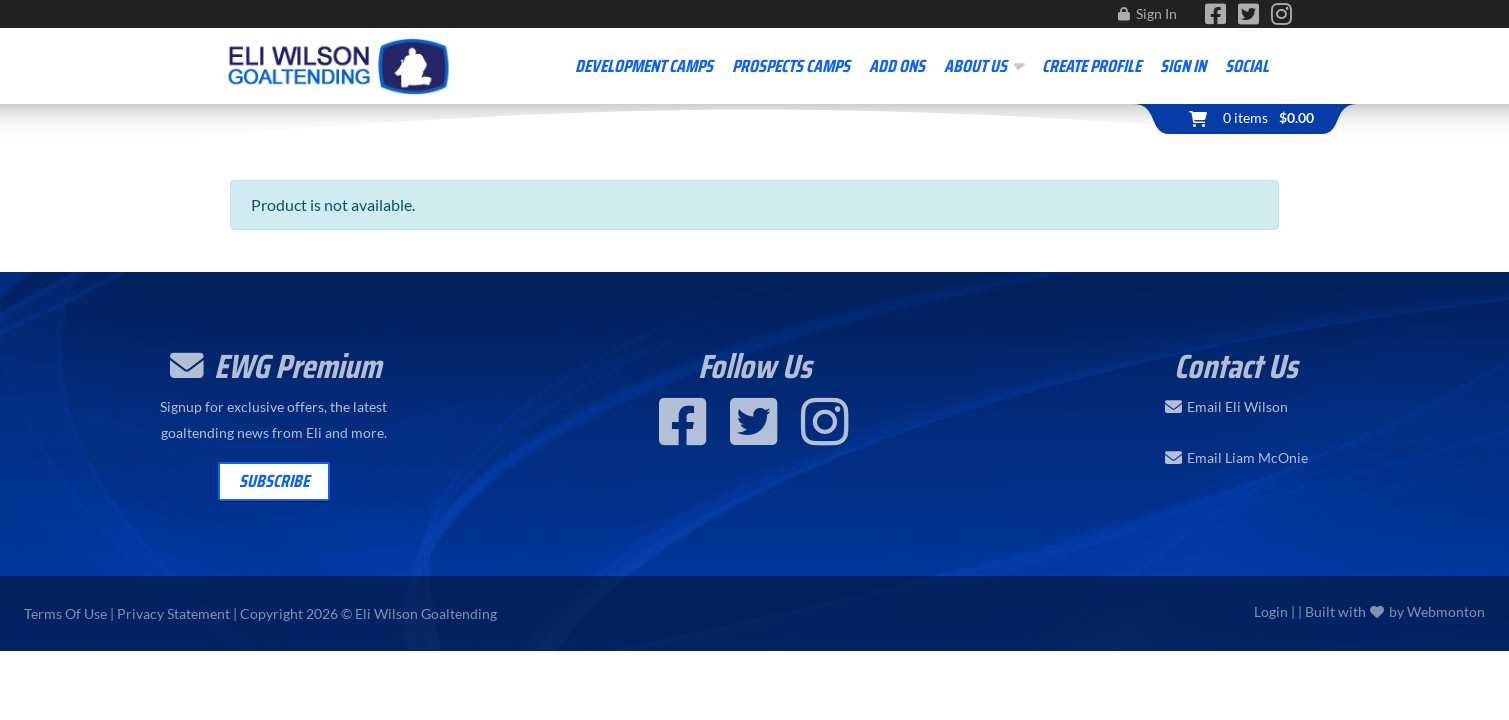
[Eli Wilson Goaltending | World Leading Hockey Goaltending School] (340, 63)
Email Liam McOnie (1247, 458)
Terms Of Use (65, 613)
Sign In (1156, 14)
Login (1271, 611)
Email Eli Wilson (1237, 407)
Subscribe (274, 481)
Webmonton (1446, 611)
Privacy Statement (173, 613)
